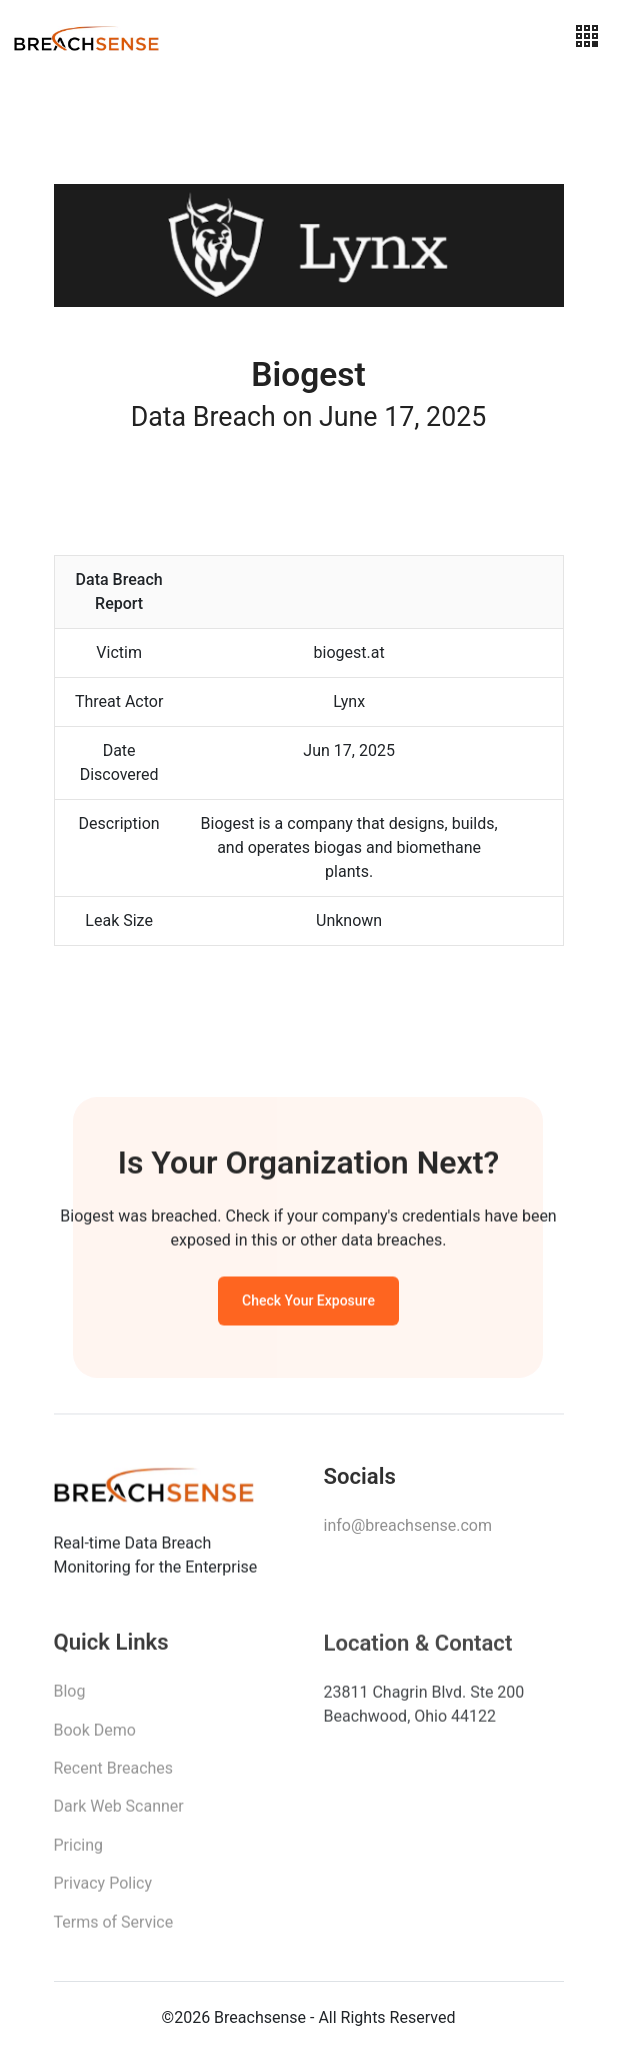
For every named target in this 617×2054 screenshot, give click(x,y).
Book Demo (95, 1737)
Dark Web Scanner (119, 1813)
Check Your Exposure (308, 1304)
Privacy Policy (103, 1890)
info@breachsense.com (408, 1531)
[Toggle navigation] (587, 36)
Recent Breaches (114, 1775)
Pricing (79, 1852)
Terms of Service (114, 1929)
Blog (70, 1698)
